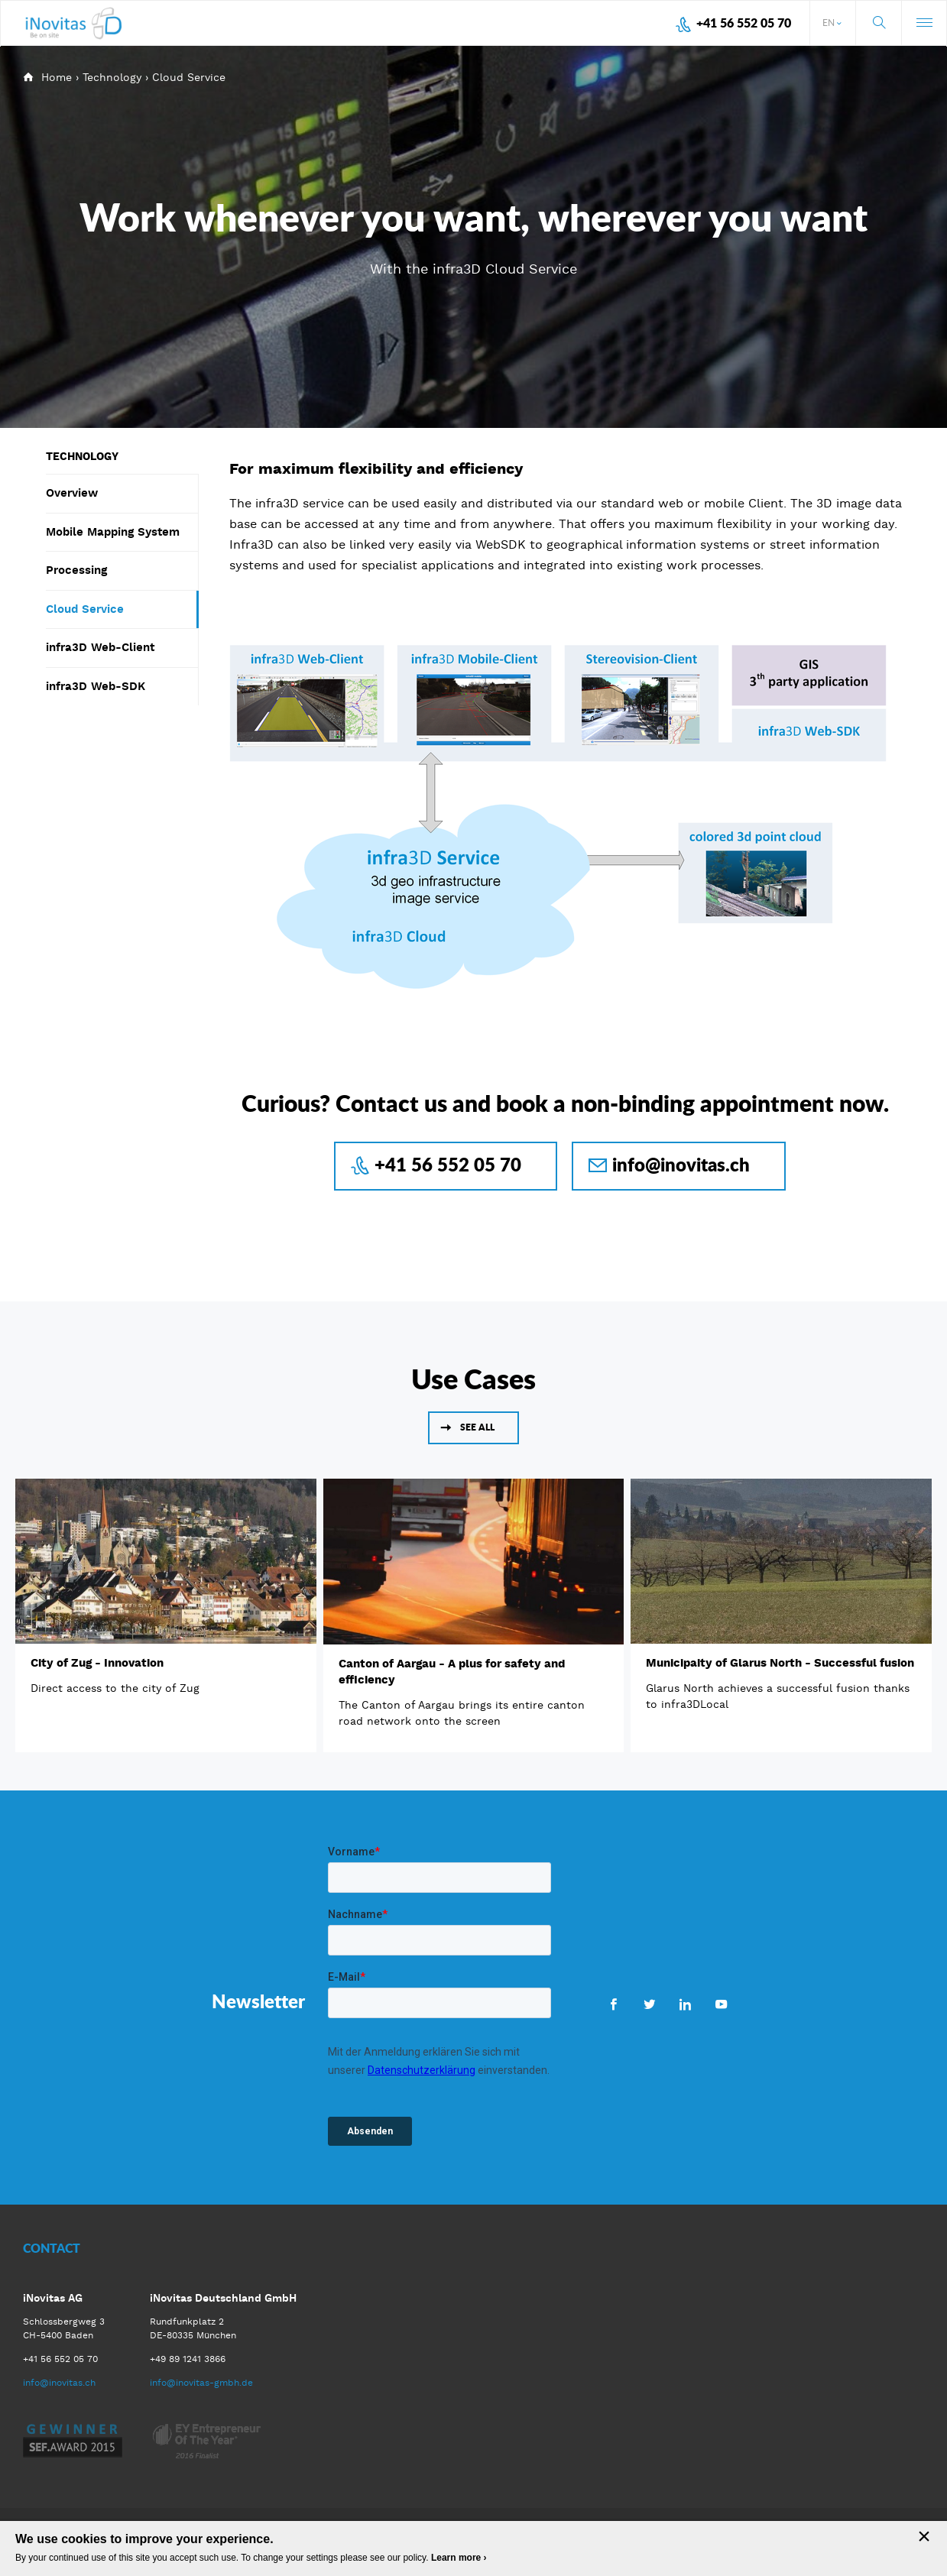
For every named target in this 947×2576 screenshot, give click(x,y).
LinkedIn (685, 2003)
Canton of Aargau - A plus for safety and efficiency (452, 1672)
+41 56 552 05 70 (743, 22)
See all (477, 1427)
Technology (112, 77)
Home (56, 77)
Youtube (721, 2003)
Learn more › (459, 2557)
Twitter (649, 2003)
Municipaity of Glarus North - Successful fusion (780, 1663)
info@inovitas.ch (681, 1164)
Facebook (613, 2003)
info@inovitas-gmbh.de (201, 2382)
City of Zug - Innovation (97, 1663)
